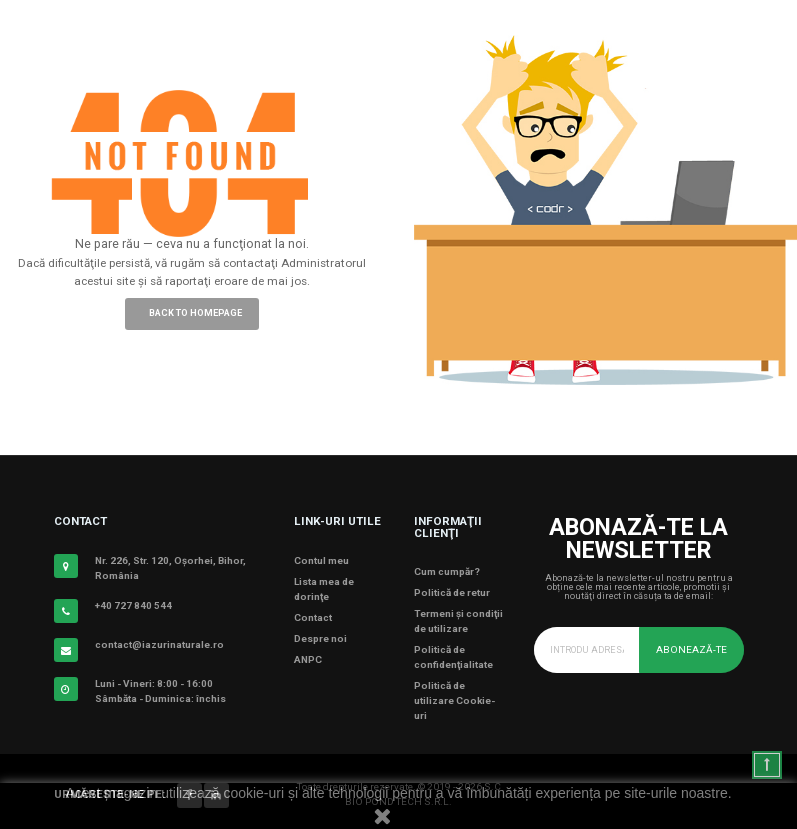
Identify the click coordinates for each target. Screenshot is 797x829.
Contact (313, 617)
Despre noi (320, 638)
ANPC (308, 659)
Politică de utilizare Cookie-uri (454, 700)
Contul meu (321, 560)
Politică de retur (452, 592)
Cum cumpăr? (447, 571)
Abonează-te (691, 649)
